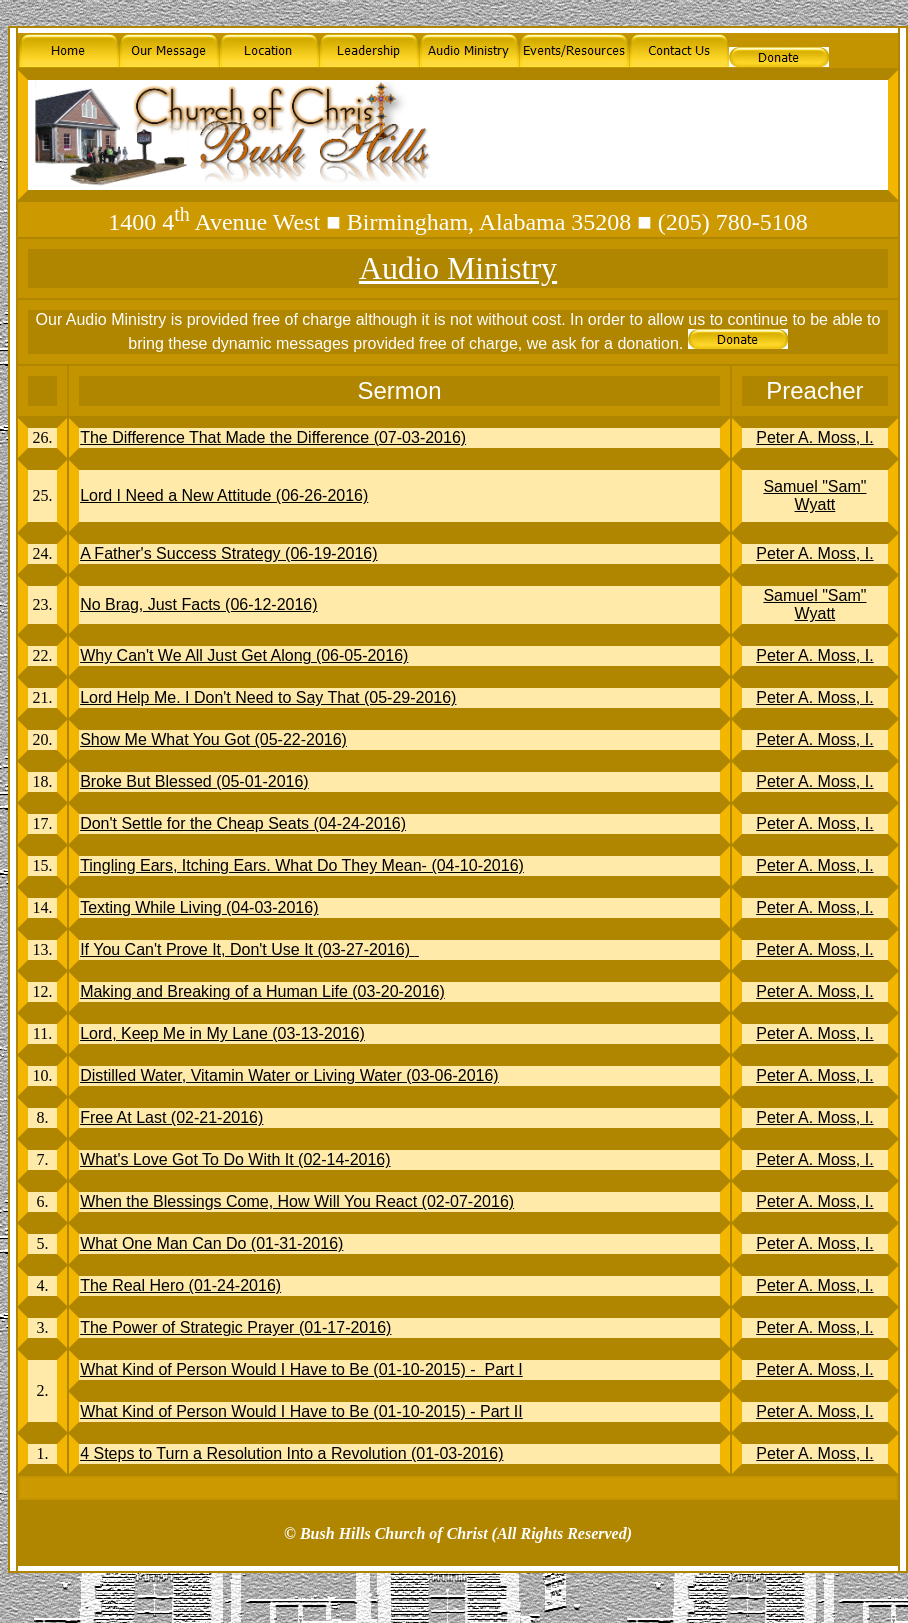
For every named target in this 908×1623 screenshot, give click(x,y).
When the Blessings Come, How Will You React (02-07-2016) (297, 1201)
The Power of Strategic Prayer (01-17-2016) (235, 1327)
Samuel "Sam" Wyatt (814, 495)
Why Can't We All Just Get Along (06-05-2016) (244, 655)
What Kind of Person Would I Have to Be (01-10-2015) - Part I (301, 1369)
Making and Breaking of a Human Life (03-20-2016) (262, 991)
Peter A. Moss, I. (814, 437)
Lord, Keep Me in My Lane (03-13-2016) (222, 1033)
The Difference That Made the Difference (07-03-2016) (273, 437)
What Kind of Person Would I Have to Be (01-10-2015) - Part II (301, 1411)
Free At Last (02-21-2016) (171, 1117)
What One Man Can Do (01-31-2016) (211, 1243)
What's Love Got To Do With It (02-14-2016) (235, 1159)
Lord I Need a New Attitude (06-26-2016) (224, 495)
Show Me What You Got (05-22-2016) (213, 739)
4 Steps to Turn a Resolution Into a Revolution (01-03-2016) (291, 1453)
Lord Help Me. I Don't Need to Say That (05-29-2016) (268, 697)
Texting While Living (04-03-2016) (199, 907)
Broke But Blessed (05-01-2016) (194, 781)
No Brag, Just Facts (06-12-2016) (198, 604)
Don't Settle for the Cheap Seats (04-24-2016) (243, 823)
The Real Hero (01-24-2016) (180, 1285)
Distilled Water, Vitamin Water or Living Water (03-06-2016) (289, 1075)
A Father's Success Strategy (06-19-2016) (228, 553)
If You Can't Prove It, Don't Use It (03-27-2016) (249, 949)
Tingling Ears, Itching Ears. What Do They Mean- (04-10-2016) (302, 865)
